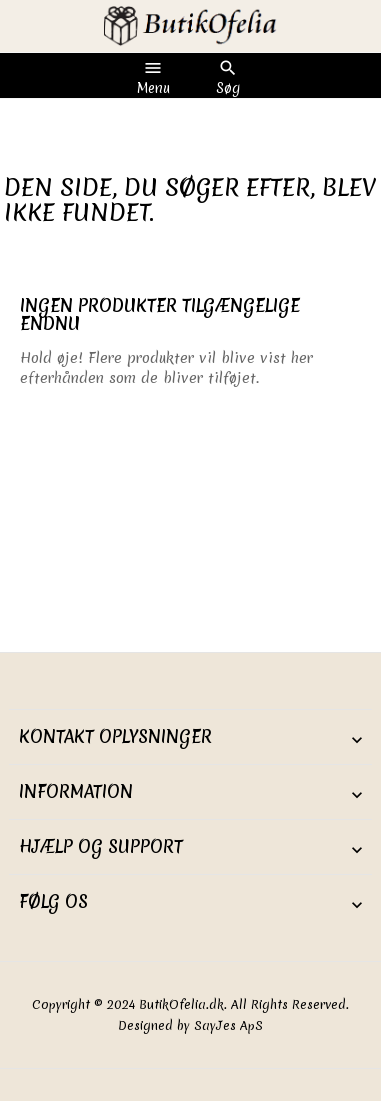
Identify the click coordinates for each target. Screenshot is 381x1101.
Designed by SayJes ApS (190, 1025)
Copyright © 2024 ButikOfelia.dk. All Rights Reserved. (190, 1004)
